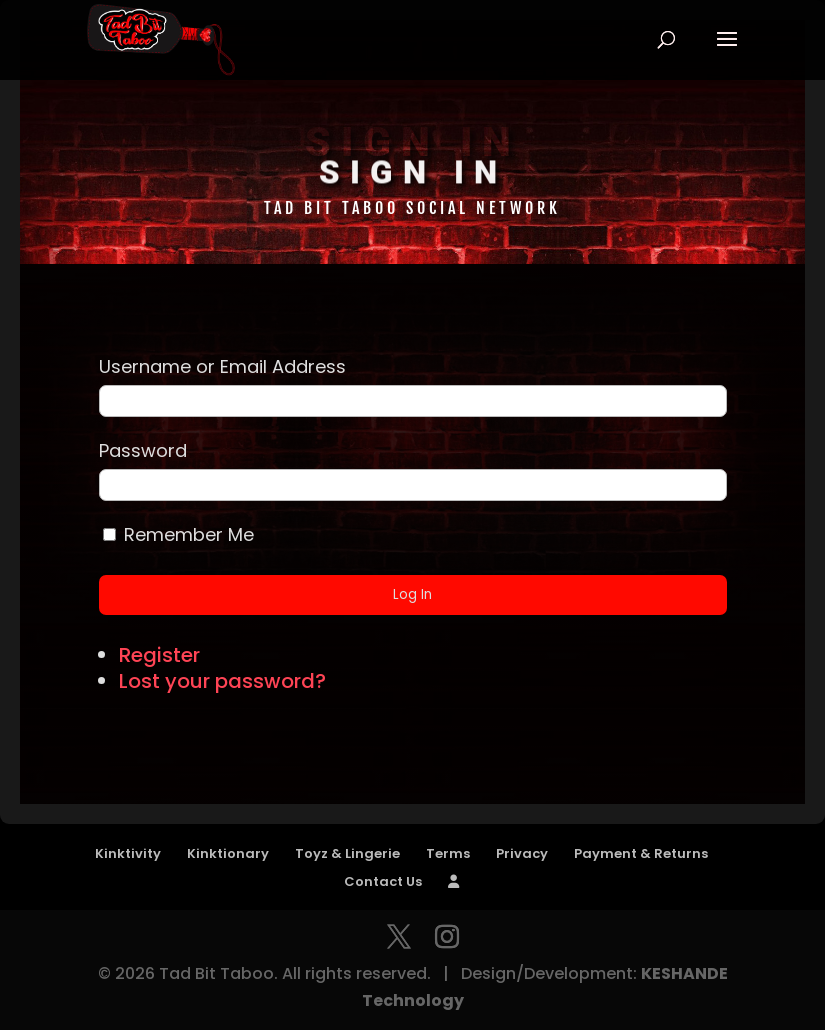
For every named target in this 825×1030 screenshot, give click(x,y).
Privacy (522, 853)
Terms (448, 853)
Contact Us (383, 881)
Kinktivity (128, 853)
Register (159, 655)
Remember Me (189, 534)
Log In (412, 594)
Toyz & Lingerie (347, 853)
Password (143, 450)
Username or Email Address (222, 366)
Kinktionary (228, 853)
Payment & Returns (641, 853)
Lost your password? (222, 681)
